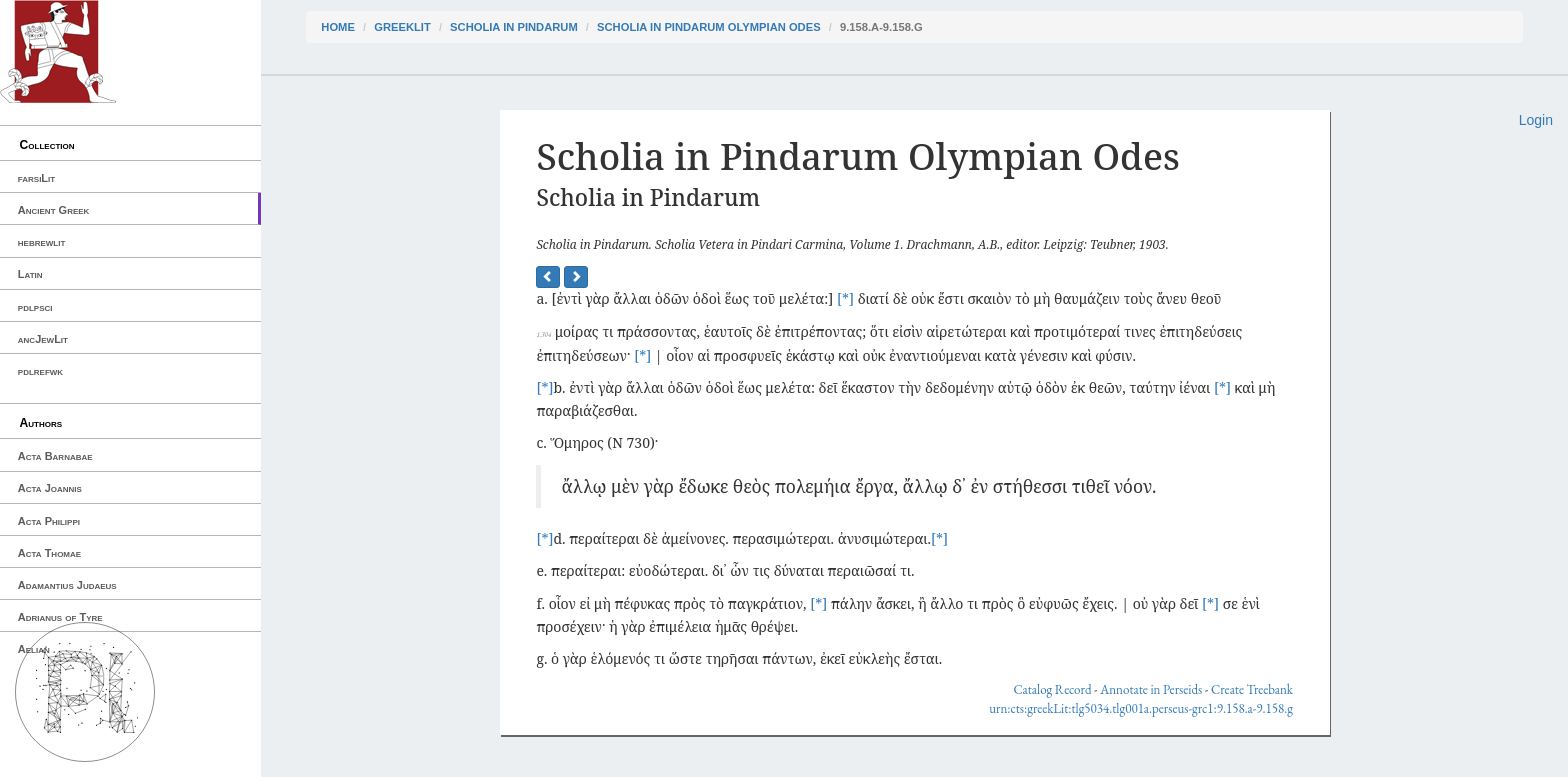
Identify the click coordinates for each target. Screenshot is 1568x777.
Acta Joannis (50, 488)
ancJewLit (43, 339)
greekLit (402, 27)
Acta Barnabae (55, 456)
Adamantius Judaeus (67, 585)
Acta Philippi (49, 521)
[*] (845, 298)
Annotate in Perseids (1151, 689)
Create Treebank (1252, 689)
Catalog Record (1052, 689)
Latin (30, 274)
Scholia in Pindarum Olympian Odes (709, 27)
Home (338, 27)
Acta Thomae (49, 553)
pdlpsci (35, 307)
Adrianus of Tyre (60, 617)
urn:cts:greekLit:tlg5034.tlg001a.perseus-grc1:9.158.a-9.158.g (1141, 708)
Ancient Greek (54, 210)
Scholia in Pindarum (514, 27)
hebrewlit (42, 242)
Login (1536, 120)
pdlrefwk (40, 371)
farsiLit (36, 178)
